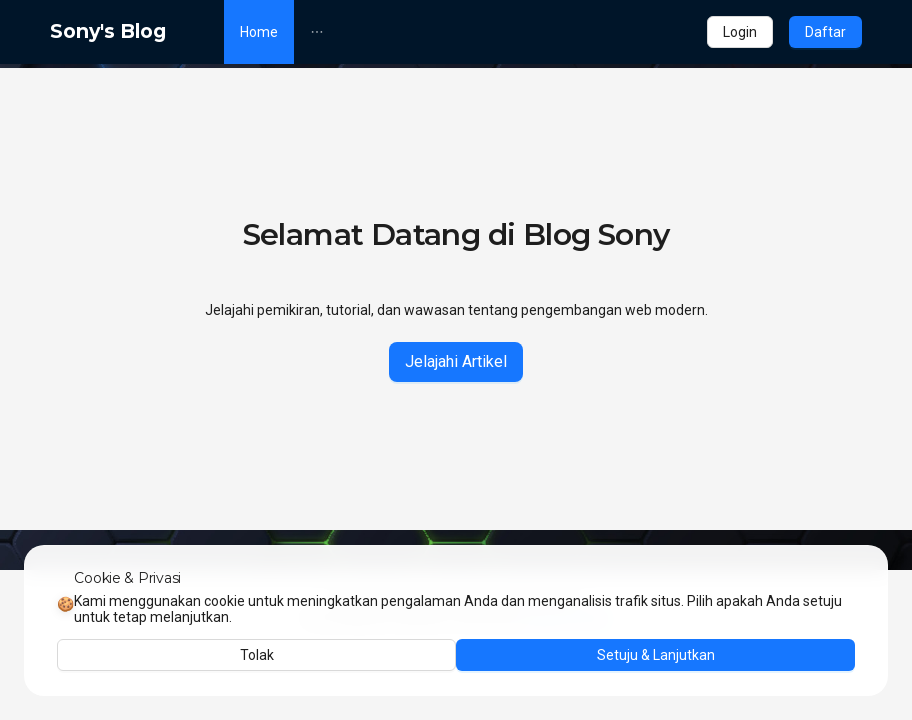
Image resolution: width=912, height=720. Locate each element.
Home (259, 32)
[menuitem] (259, 32)
